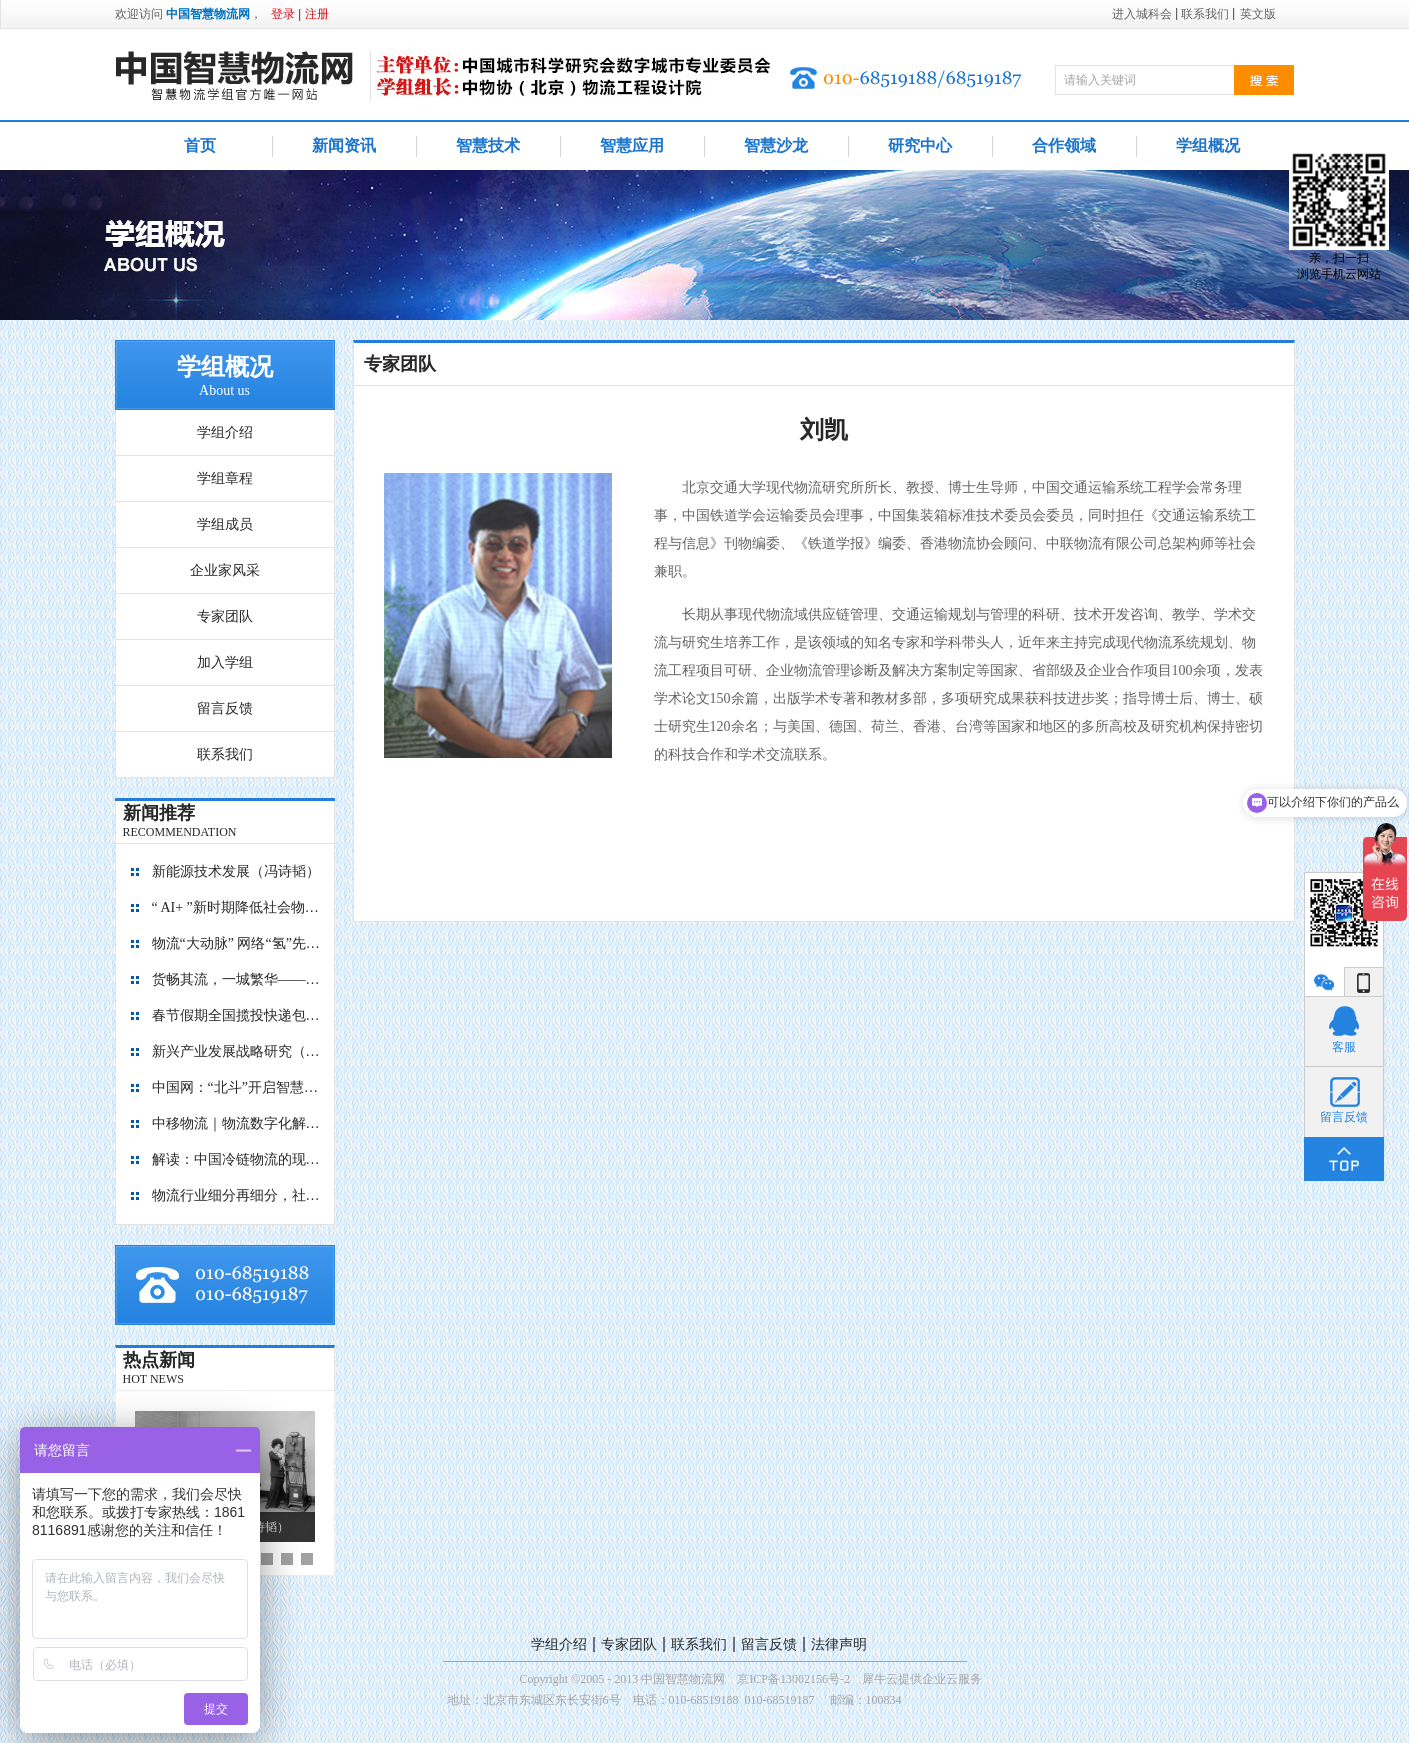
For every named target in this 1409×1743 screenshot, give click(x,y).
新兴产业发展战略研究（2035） (237, 1051)
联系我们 (699, 1644)
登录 (283, 14)
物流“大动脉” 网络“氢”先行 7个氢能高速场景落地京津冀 (237, 943)
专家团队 (629, 1644)
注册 (317, 14)
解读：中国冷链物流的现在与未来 (237, 1159)
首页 (200, 145)
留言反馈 (769, 1644)
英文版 (1258, 14)
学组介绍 (559, 1644)
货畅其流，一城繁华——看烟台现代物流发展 (237, 979)
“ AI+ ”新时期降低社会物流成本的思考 (237, 907)
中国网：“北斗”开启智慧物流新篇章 (237, 1087)
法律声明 (839, 1644)
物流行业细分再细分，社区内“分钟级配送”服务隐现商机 (237, 1195)
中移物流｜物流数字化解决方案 (237, 1123)
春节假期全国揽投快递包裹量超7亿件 (237, 1015)
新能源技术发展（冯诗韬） (236, 871)
